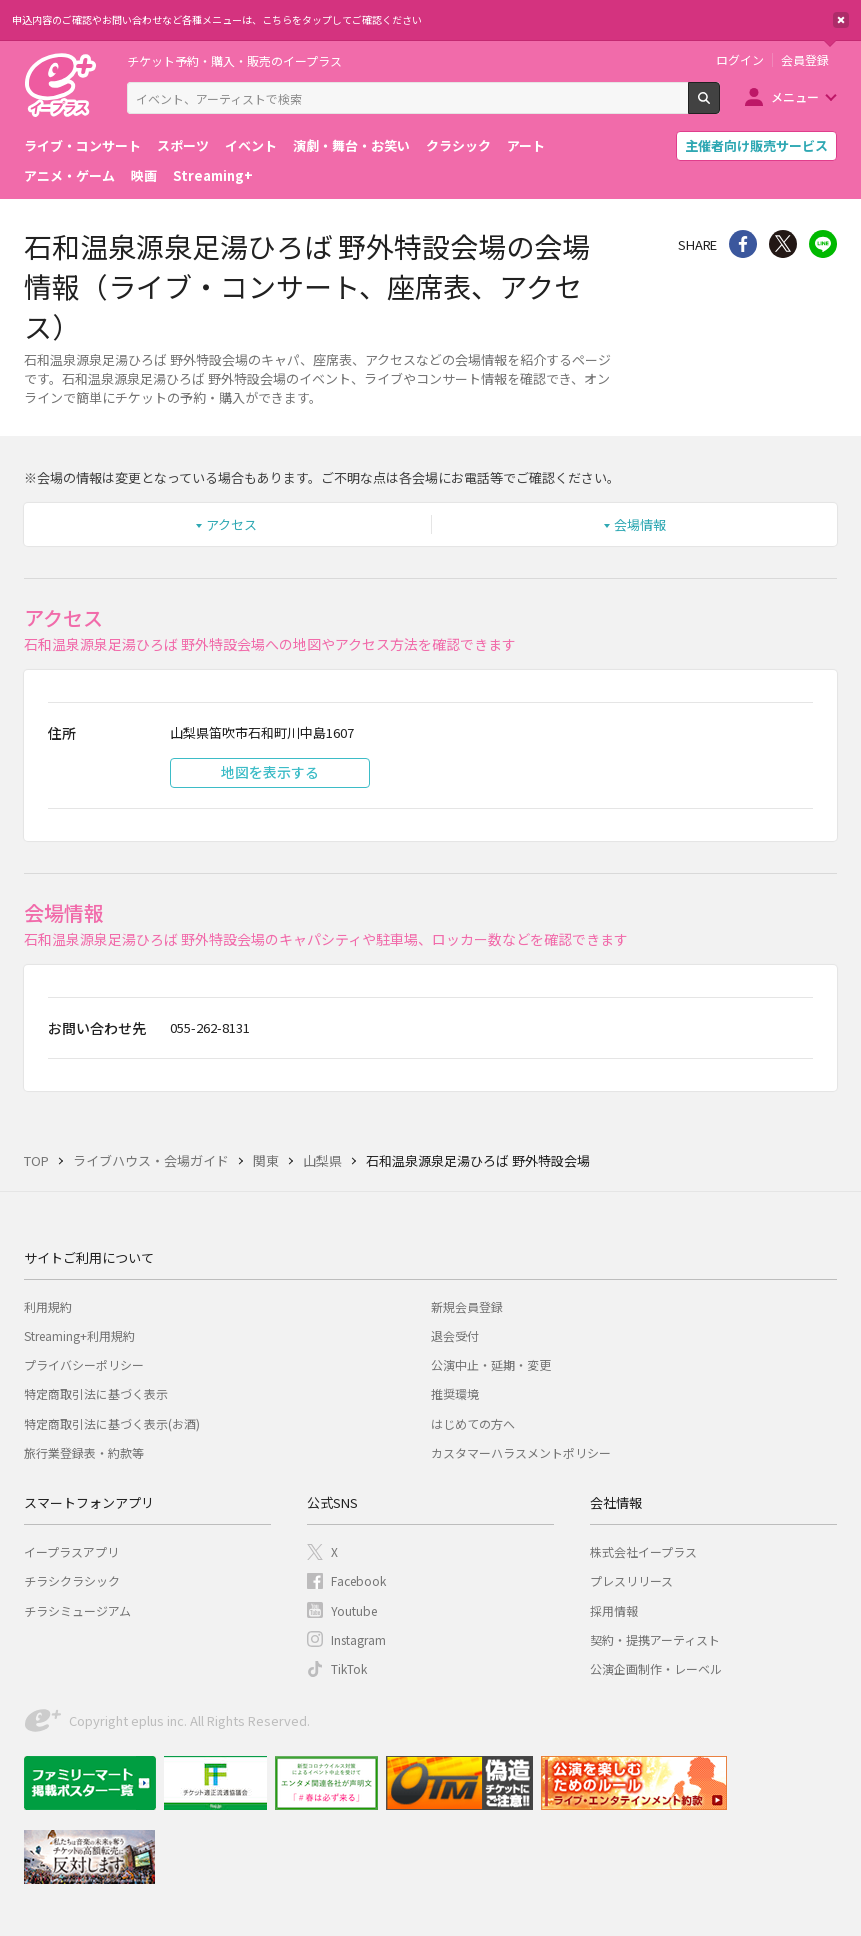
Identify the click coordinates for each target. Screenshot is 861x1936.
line (823, 244)
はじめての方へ (473, 1423)
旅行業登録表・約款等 (84, 1452)
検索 (719, 106)
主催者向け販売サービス (756, 145)
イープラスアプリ (71, 1551)
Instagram (358, 1639)
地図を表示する (270, 772)
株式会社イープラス (643, 1551)
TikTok (349, 1668)
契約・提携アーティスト (655, 1639)
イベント (251, 145)
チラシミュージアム (77, 1610)
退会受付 (455, 1335)
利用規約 (48, 1306)
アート (526, 145)
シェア (743, 244)
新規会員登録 (467, 1306)
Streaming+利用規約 (79, 1335)
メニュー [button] (795, 96)
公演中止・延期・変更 (491, 1364)
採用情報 (614, 1610)
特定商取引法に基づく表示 (96, 1393)
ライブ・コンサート (82, 145)
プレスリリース (631, 1580)
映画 (144, 175)
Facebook (358, 1580)
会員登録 (805, 60)
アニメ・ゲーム (69, 175)
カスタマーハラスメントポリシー (521, 1452)
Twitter (783, 244)
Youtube (354, 1610)
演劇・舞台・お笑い (351, 145)
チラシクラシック (72, 1580)
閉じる (841, 20)
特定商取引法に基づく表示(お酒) (112, 1423)
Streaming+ (213, 175)
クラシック (458, 145)
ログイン (740, 60)
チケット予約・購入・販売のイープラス (234, 60)
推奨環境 (455, 1393)
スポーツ (183, 145)
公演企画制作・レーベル (656, 1668)
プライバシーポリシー (84, 1364)
